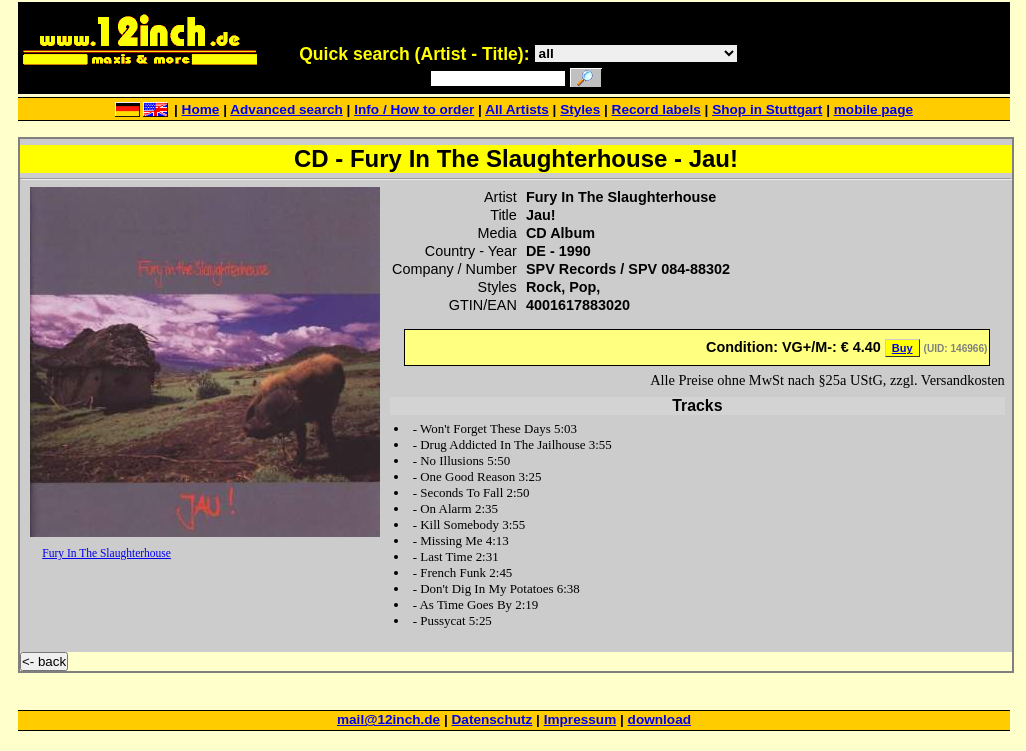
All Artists (517, 109)
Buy (902, 348)
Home (201, 109)
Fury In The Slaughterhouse (106, 553)
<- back (44, 661)
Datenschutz (492, 719)
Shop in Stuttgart (767, 109)
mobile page (873, 109)
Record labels (656, 109)
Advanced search (286, 109)
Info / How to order (414, 109)
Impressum (580, 719)
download (659, 719)
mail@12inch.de (388, 719)
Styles (580, 109)
